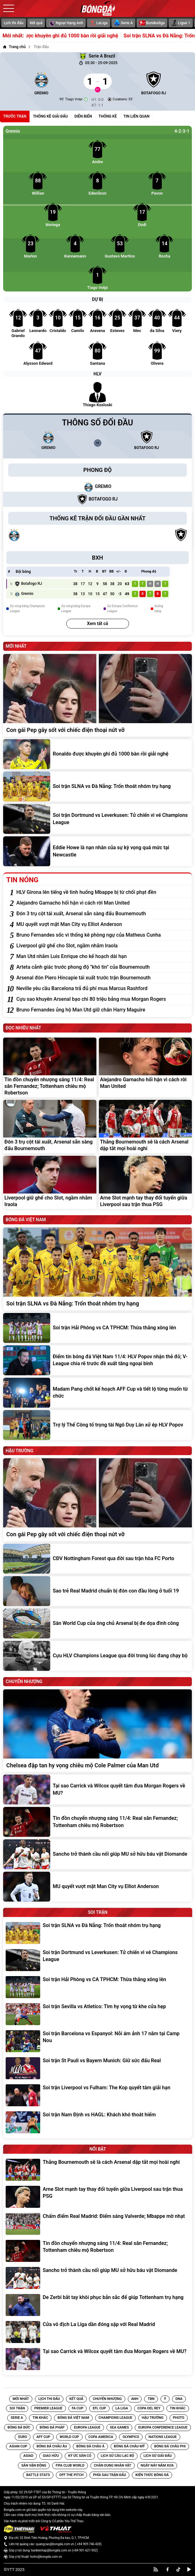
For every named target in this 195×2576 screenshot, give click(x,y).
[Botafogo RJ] (153, 81)
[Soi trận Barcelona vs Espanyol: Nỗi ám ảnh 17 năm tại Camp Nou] (98, 2041)
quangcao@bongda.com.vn (55, 2544)
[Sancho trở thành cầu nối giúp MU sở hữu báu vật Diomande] (97, 1854)
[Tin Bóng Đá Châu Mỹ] (129, 2446)
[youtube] (189, 2569)
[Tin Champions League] (115, 2417)
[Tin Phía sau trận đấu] (109, 2475)
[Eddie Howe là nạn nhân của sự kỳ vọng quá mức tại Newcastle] (97, 851)
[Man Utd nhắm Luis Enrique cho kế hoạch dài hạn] (102, 956)
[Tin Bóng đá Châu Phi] (170, 2446)
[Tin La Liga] (122, 2408)
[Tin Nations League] (162, 2437)
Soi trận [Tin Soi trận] (17, 2408)
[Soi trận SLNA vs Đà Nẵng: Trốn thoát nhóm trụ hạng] (97, 786)
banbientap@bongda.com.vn (51, 2550)
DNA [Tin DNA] (179, 2399)
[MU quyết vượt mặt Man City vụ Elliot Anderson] (102, 924)
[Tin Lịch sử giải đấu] (157, 2455)
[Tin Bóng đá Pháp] (52, 2427)
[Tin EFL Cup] (99, 2408)
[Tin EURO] (22, 2437)
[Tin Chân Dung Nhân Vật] (112, 2465)
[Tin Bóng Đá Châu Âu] (51, 2446)
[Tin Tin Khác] (177, 2408)
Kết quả (36, 23)
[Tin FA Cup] (77, 2408)
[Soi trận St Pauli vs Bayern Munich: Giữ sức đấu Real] (98, 2068)
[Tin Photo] (179, 2417)
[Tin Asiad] (28, 2455)
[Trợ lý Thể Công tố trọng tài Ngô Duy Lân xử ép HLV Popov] (97, 1425)
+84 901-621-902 (85, 2550)
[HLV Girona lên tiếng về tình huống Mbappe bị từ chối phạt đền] (102, 892)
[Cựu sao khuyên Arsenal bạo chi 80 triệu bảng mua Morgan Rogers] (102, 999)
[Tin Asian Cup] (18, 2446)
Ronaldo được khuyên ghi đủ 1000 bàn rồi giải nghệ (84, 36)
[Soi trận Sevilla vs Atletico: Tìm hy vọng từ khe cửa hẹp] (98, 2014)
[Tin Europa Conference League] (163, 2427)
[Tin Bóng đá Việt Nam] (73, 2417)
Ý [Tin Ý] (165, 2399)
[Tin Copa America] (101, 2437)
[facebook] (167, 2569)
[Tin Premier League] (48, 2408)
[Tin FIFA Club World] (70, 2465)
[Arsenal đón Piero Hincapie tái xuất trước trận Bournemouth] (102, 977)
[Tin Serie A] (16, 2417)
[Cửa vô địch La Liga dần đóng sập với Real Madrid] (98, 2332)
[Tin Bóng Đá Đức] (19, 2427)
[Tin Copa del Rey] (149, 2408)
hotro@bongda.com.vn (46, 2556)
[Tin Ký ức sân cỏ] (80, 2455)
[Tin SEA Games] (119, 2427)
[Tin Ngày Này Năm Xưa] (157, 2465)
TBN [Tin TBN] (151, 2399)
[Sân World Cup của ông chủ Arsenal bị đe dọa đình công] (97, 1623)
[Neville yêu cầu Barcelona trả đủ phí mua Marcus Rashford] (102, 988)
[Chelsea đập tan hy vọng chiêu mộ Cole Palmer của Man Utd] (97, 1730)
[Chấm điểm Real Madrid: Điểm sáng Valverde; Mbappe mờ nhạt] (98, 2224)
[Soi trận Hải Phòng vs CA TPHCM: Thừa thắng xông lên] (97, 1328)
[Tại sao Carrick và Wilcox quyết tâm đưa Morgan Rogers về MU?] (97, 1789)
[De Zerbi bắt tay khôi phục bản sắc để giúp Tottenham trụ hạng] (98, 2305)
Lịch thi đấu (14, 23)
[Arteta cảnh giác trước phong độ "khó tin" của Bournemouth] (102, 967)
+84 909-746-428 (88, 2544)
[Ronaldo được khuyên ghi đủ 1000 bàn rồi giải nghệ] (97, 754)
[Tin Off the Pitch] (71, 2475)
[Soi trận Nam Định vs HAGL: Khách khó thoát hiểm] (98, 2122)
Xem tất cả (97, 623)
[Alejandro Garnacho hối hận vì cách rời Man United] (102, 903)
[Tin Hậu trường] (152, 2417)
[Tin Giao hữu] (50, 2455)
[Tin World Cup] (69, 2437)
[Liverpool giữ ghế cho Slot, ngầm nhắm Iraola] (102, 945)
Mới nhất (21, 2399)
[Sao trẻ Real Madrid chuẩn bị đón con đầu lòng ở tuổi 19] (97, 1591)
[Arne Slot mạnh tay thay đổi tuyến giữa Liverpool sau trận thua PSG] (145, 1182)
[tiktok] (178, 2569)
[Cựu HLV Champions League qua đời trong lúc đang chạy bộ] (97, 1656)
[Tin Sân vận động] (34, 2465)
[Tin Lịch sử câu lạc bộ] (117, 2455)
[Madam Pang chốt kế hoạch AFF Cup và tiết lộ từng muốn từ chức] (97, 1393)
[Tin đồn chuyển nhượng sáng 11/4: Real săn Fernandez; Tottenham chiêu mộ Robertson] (49, 1067)
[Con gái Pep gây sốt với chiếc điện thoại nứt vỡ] (97, 695)
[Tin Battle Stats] (38, 2475)
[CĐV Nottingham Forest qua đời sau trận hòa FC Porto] (97, 1559)
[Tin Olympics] (131, 2437)
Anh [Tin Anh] (134, 2399)
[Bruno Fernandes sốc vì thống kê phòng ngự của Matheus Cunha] (102, 935)
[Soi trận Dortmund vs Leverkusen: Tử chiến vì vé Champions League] (97, 819)
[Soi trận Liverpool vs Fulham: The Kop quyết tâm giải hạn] (98, 2095)
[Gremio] (41, 81)
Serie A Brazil (97, 56)
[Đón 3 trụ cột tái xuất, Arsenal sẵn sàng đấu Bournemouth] (102, 913)
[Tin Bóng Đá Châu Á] (90, 2446)
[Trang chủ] (14, 47)
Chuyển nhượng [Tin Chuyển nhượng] (107, 2399)
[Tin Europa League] (87, 2427)
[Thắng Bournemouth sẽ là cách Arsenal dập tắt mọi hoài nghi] (145, 1126)
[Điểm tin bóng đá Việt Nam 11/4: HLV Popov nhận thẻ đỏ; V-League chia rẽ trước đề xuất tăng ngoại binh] (97, 1360)
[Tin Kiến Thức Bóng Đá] (152, 2475)
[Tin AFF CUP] (43, 2437)
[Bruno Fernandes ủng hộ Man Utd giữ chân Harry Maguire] (102, 1009)
